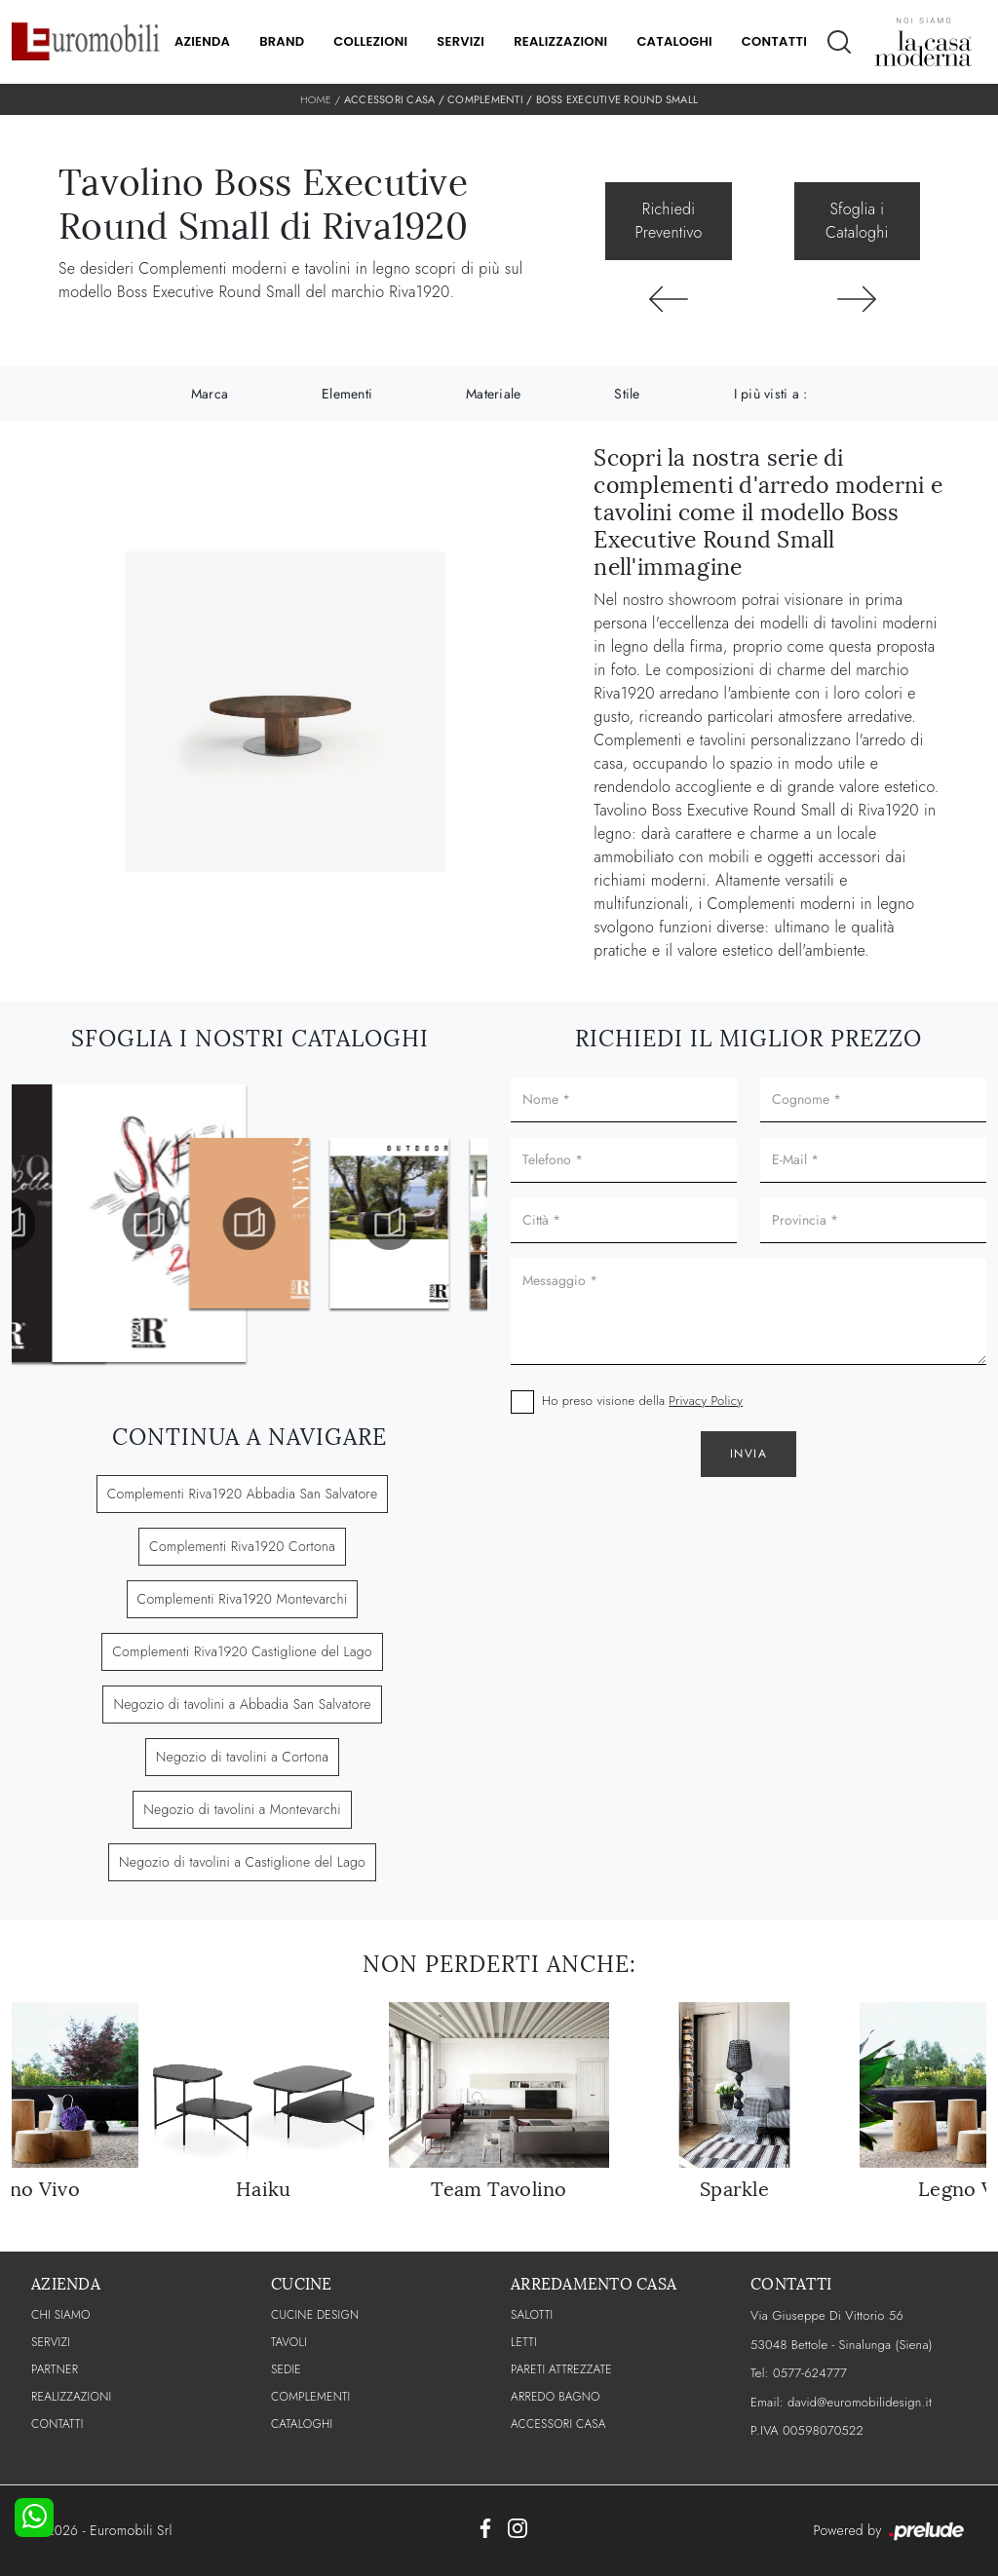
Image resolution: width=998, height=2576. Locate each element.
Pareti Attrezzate (561, 2369)
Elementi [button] (347, 393)
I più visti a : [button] (771, 393)
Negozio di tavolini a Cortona (242, 1756)
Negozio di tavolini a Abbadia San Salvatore (241, 1704)
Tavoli (289, 2342)
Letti (524, 2342)
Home (315, 99)
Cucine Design (315, 2315)
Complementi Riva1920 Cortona (242, 1546)
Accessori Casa (390, 99)
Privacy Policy (706, 1400)
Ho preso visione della (642, 1400)
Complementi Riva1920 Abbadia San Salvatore (242, 1493)
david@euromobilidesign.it (859, 2402)
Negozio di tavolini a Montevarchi (242, 1809)
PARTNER (54, 2369)
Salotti (532, 2315)
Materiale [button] (493, 393)
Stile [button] (626, 393)
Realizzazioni (560, 41)
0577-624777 (810, 2373)
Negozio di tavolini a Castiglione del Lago (242, 1862)
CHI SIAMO (61, 2315)
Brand (281, 41)
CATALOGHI (301, 2424)
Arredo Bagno (555, 2397)
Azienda (202, 41)
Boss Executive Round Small (617, 99)
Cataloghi (673, 41)
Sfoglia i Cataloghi (856, 221)
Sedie (286, 2369)
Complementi (485, 99)
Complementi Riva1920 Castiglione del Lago (241, 1651)
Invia (749, 1453)
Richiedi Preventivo (669, 221)
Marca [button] (209, 393)
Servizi (460, 41)
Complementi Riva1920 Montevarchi (242, 1599)
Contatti (774, 41)
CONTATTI (57, 2424)
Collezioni (370, 41)
